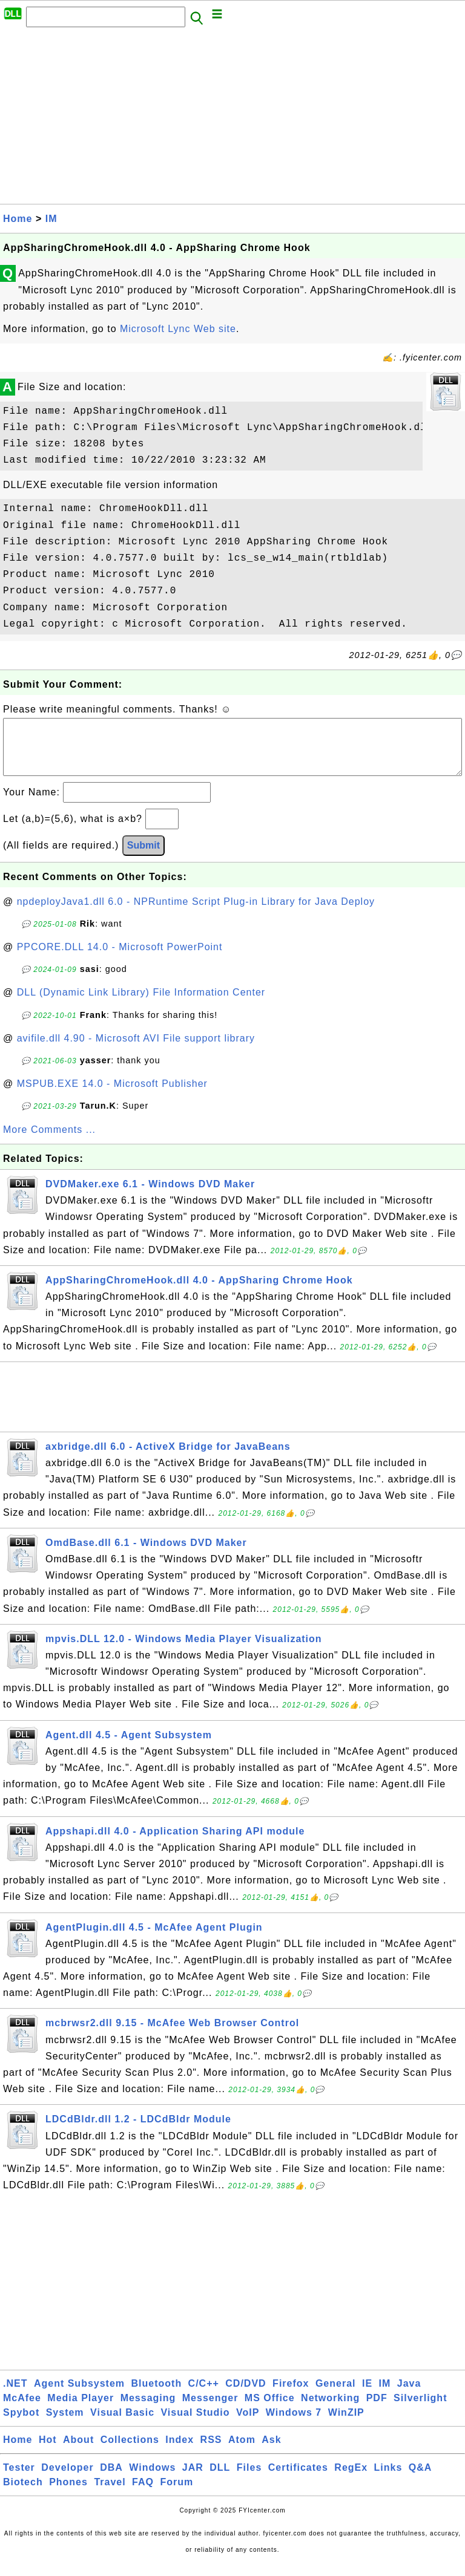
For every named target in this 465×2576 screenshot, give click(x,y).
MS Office (270, 2410)
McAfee (22, 2410)
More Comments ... (49, 1141)
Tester (19, 2479)
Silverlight (420, 2410)
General (335, 2395)
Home (17, 219)
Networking (330, 2410)
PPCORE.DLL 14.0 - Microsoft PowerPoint (120, 959)
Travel (109, 2494)
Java (409, 2395)
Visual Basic (122, 2424)
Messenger (210, 2410)
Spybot (21, 2424)
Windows (152, 2479)
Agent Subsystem (79, 2395)
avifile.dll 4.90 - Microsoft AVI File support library (136, 1050)
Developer (67, 2479)
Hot (48, 2452)
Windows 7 (294, 2424)
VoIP (247, 2424)
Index (179, 2452)
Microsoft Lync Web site (178, 329)
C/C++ (203, 2395)
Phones (68, 2494)
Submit (143, 857)
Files (249, 2479)
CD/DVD (245, 2395)
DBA (111, 2479)
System (65, 2424)
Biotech (23, 2494)
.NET (15, 2395)
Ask (271, 2452)
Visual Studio (194, 2424)
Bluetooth (156, 2395)
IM (51, 219)
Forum (176, 2494)
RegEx (351, 2479)
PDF (377, 2410)
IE (367, 2395)
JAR (192, 2479)
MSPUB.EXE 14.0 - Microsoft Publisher (112, 1096)
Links (388, 2479)
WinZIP (346, 2424)
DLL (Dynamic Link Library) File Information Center (141, 1004)
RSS (211, 2452)
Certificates (298, 2479)
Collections (130, 2452)
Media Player (80, 2410)
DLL (219, 2479)
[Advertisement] (232, 119)
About (78, 2452)
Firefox (290, 2395)
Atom (242, 2452)
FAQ (143, 2494)
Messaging (148, 2410)
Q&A (420, 2479)
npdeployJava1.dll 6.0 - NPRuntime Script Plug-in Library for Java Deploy (196, 913)
